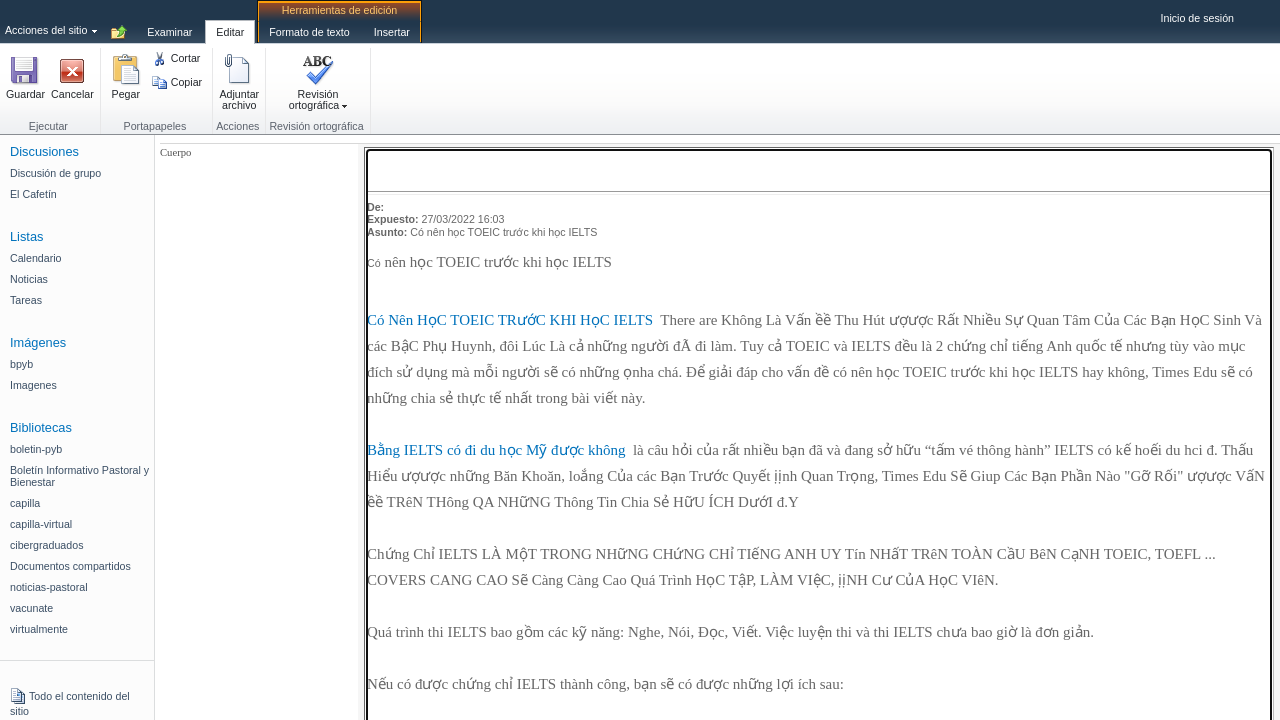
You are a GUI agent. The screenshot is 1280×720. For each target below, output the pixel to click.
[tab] (169, 21)
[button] (25, 83)
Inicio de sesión (1197, 18)
